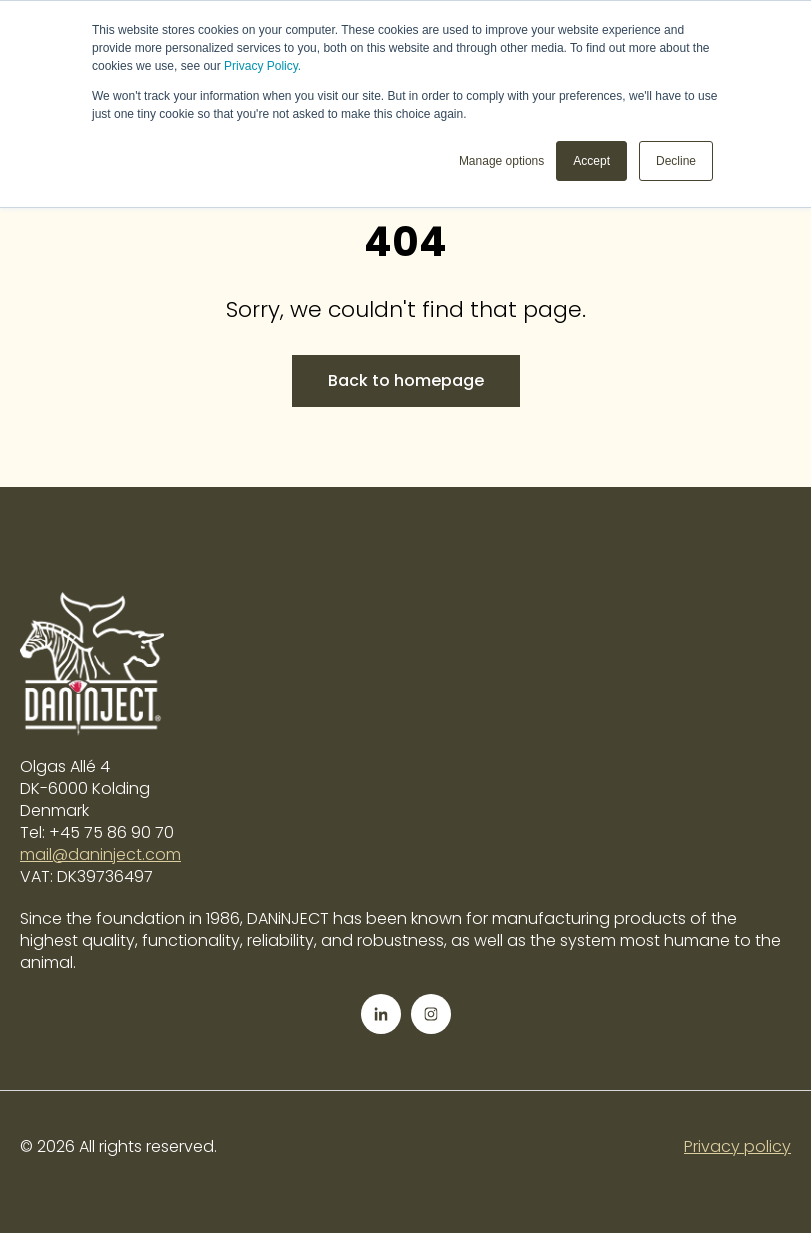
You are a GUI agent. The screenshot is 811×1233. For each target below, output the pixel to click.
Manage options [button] (501, 161)
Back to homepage (406, 380)
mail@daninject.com (100, 854)
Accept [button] (591, 161)
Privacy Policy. (262, 66)
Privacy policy (737, 1147)
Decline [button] (676, 161)
